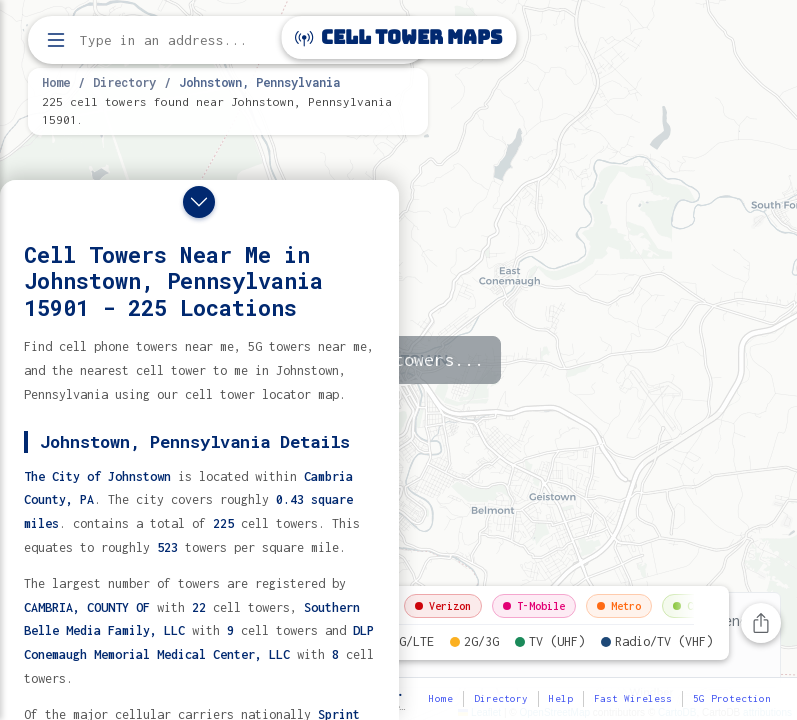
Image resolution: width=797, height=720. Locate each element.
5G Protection (732, 698)
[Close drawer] (199, 202)
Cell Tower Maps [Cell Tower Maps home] (398, 37)
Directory (124, 82)
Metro (619, 606)
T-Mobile (534, 606)
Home (56, 82)
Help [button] (561, 698)
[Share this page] (761, 623)
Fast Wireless (633, 698)
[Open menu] (56, 40)
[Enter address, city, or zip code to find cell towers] (230, 40)
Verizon (443, 606)
